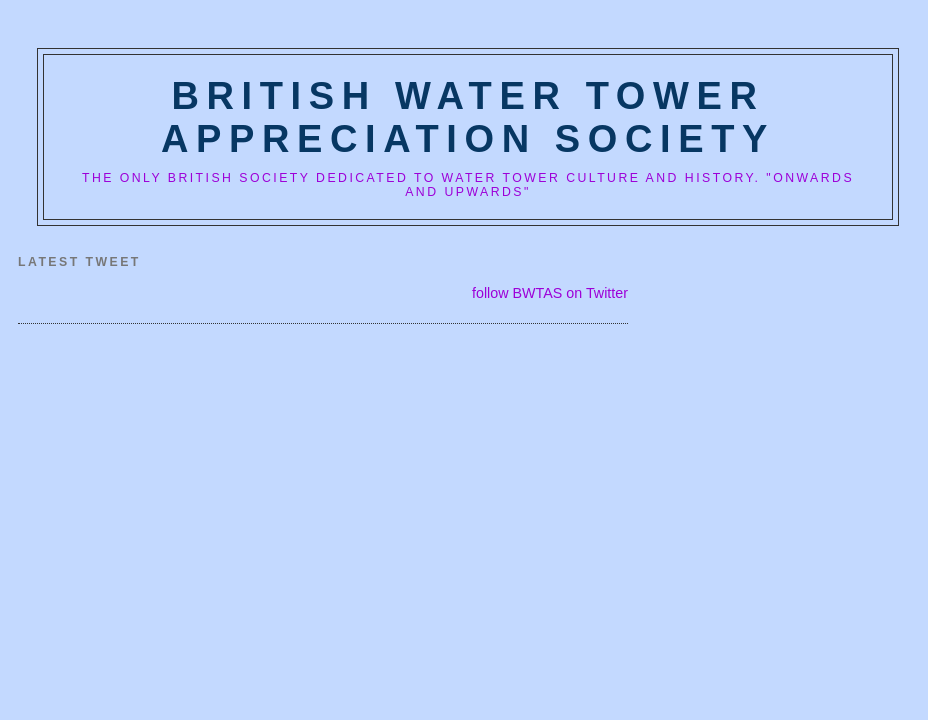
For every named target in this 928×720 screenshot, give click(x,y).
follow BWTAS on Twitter (550, 293)
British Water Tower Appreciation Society (468, 117)
